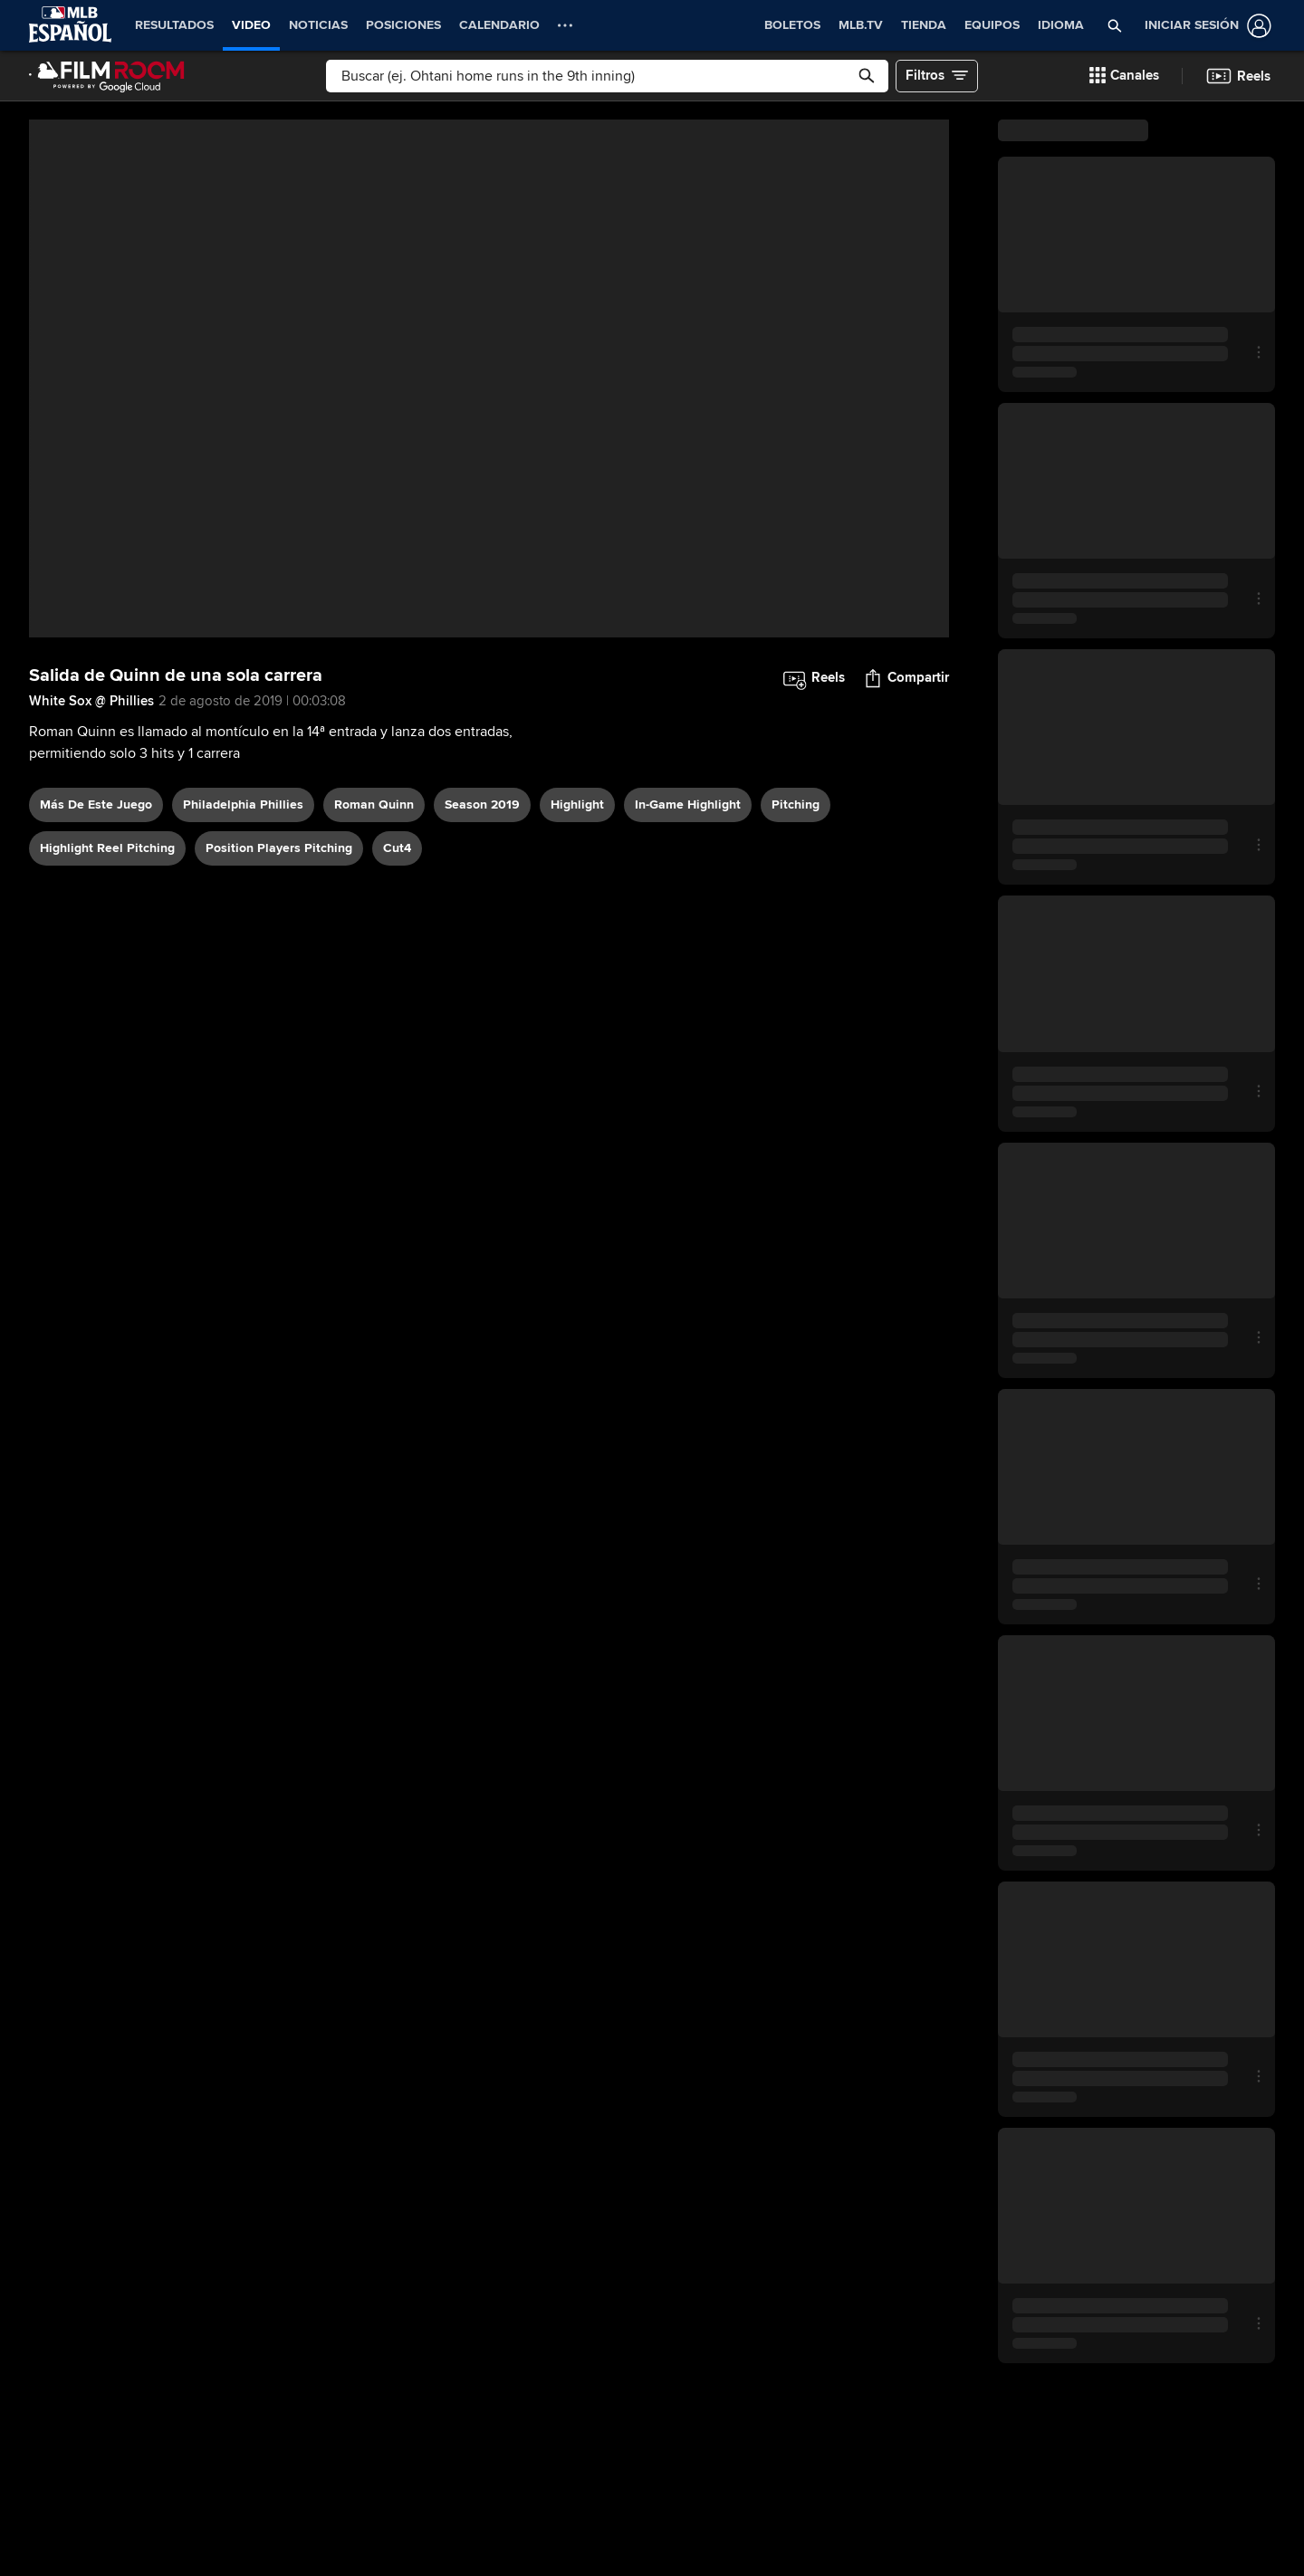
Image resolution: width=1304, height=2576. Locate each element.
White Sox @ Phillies (91, 701)
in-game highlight (688, 804)
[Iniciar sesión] (1204, 26)
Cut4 (397, 848)
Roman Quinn (374, 804)
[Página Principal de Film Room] (107, 76)
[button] (1115, 25)
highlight (577, 804)
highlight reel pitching (107, 848)
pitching (796, 804)
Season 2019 (482, 804)
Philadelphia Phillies (243, 804)
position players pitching (279, 848)
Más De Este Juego (96, 804)
